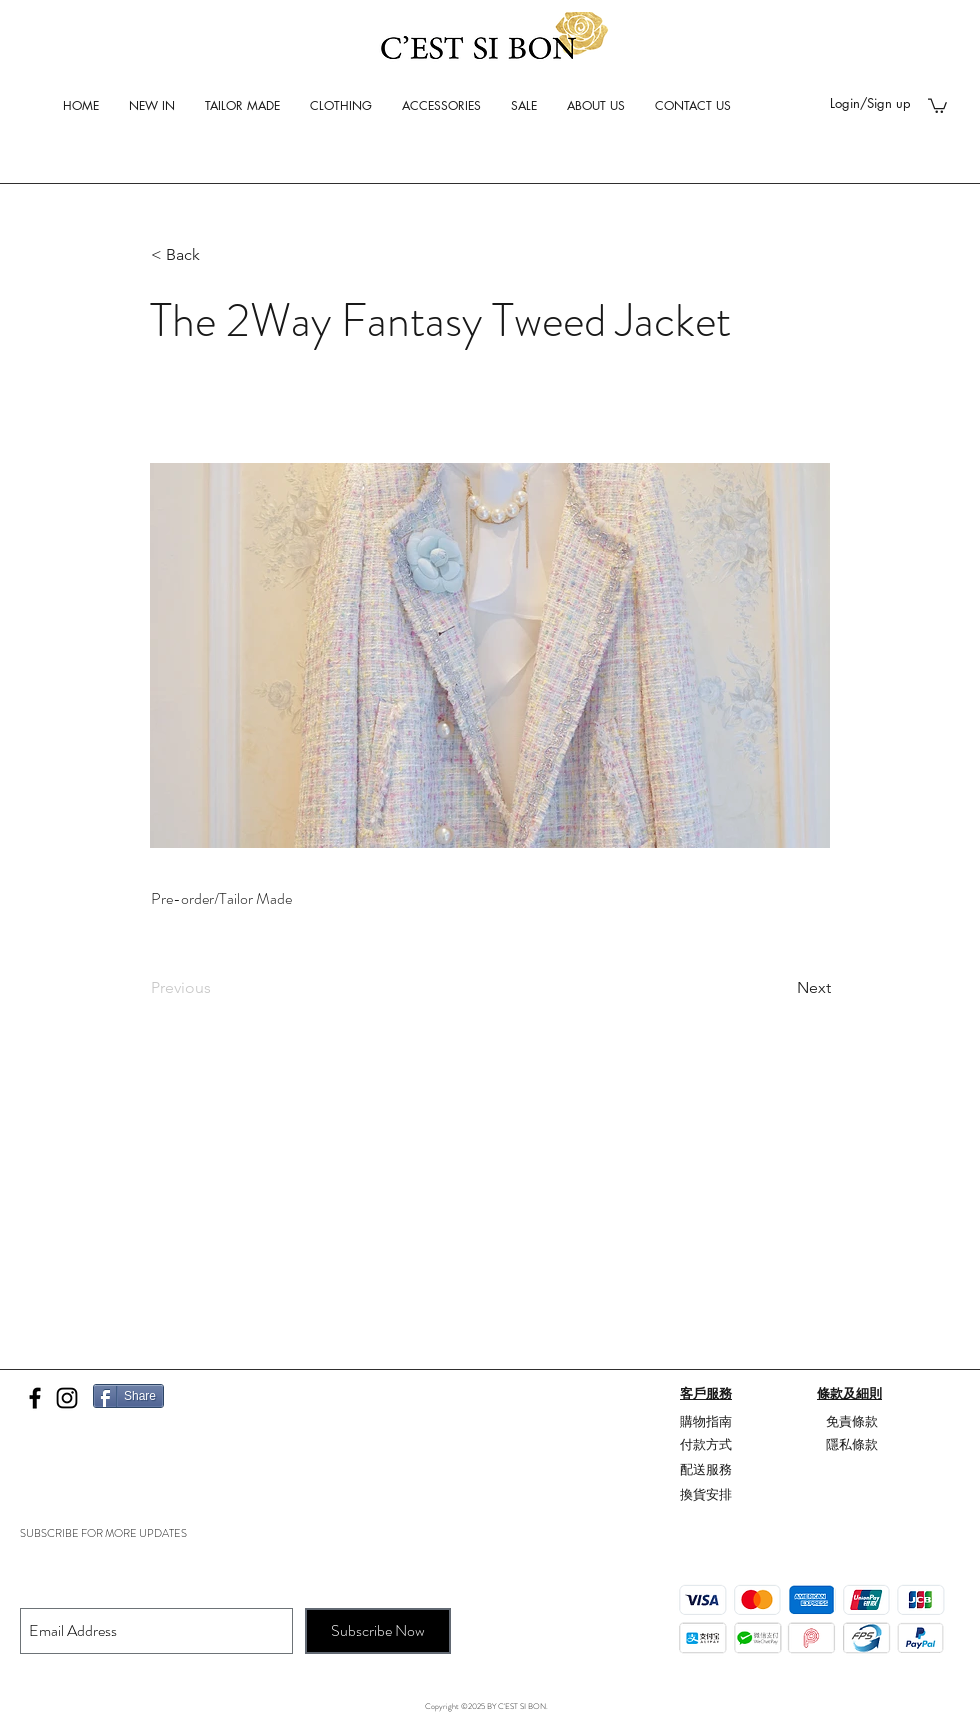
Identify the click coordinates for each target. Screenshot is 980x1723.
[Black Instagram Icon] (67, 1398)
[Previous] (217, 988)
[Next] (781, 988)
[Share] (128, 1396)
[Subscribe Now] (378, 1631)
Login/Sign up (870, 103)
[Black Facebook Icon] (35, 1398)
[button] (937, 105)
